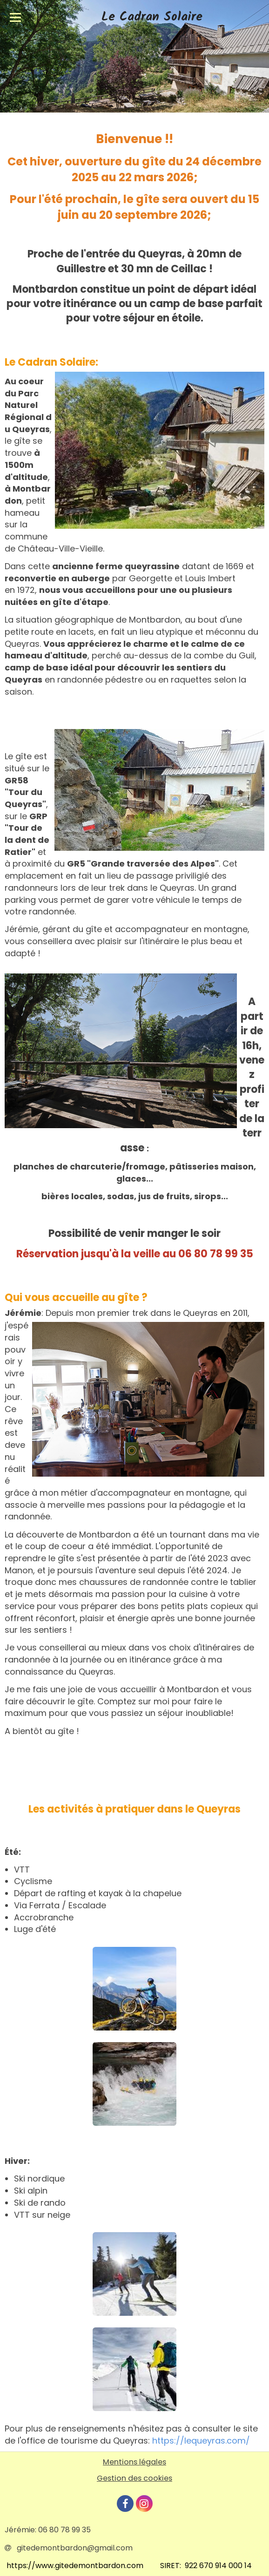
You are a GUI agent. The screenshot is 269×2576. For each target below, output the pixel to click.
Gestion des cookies (134, 2478)
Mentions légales (134, 2462)
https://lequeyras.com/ (201, 2440)
